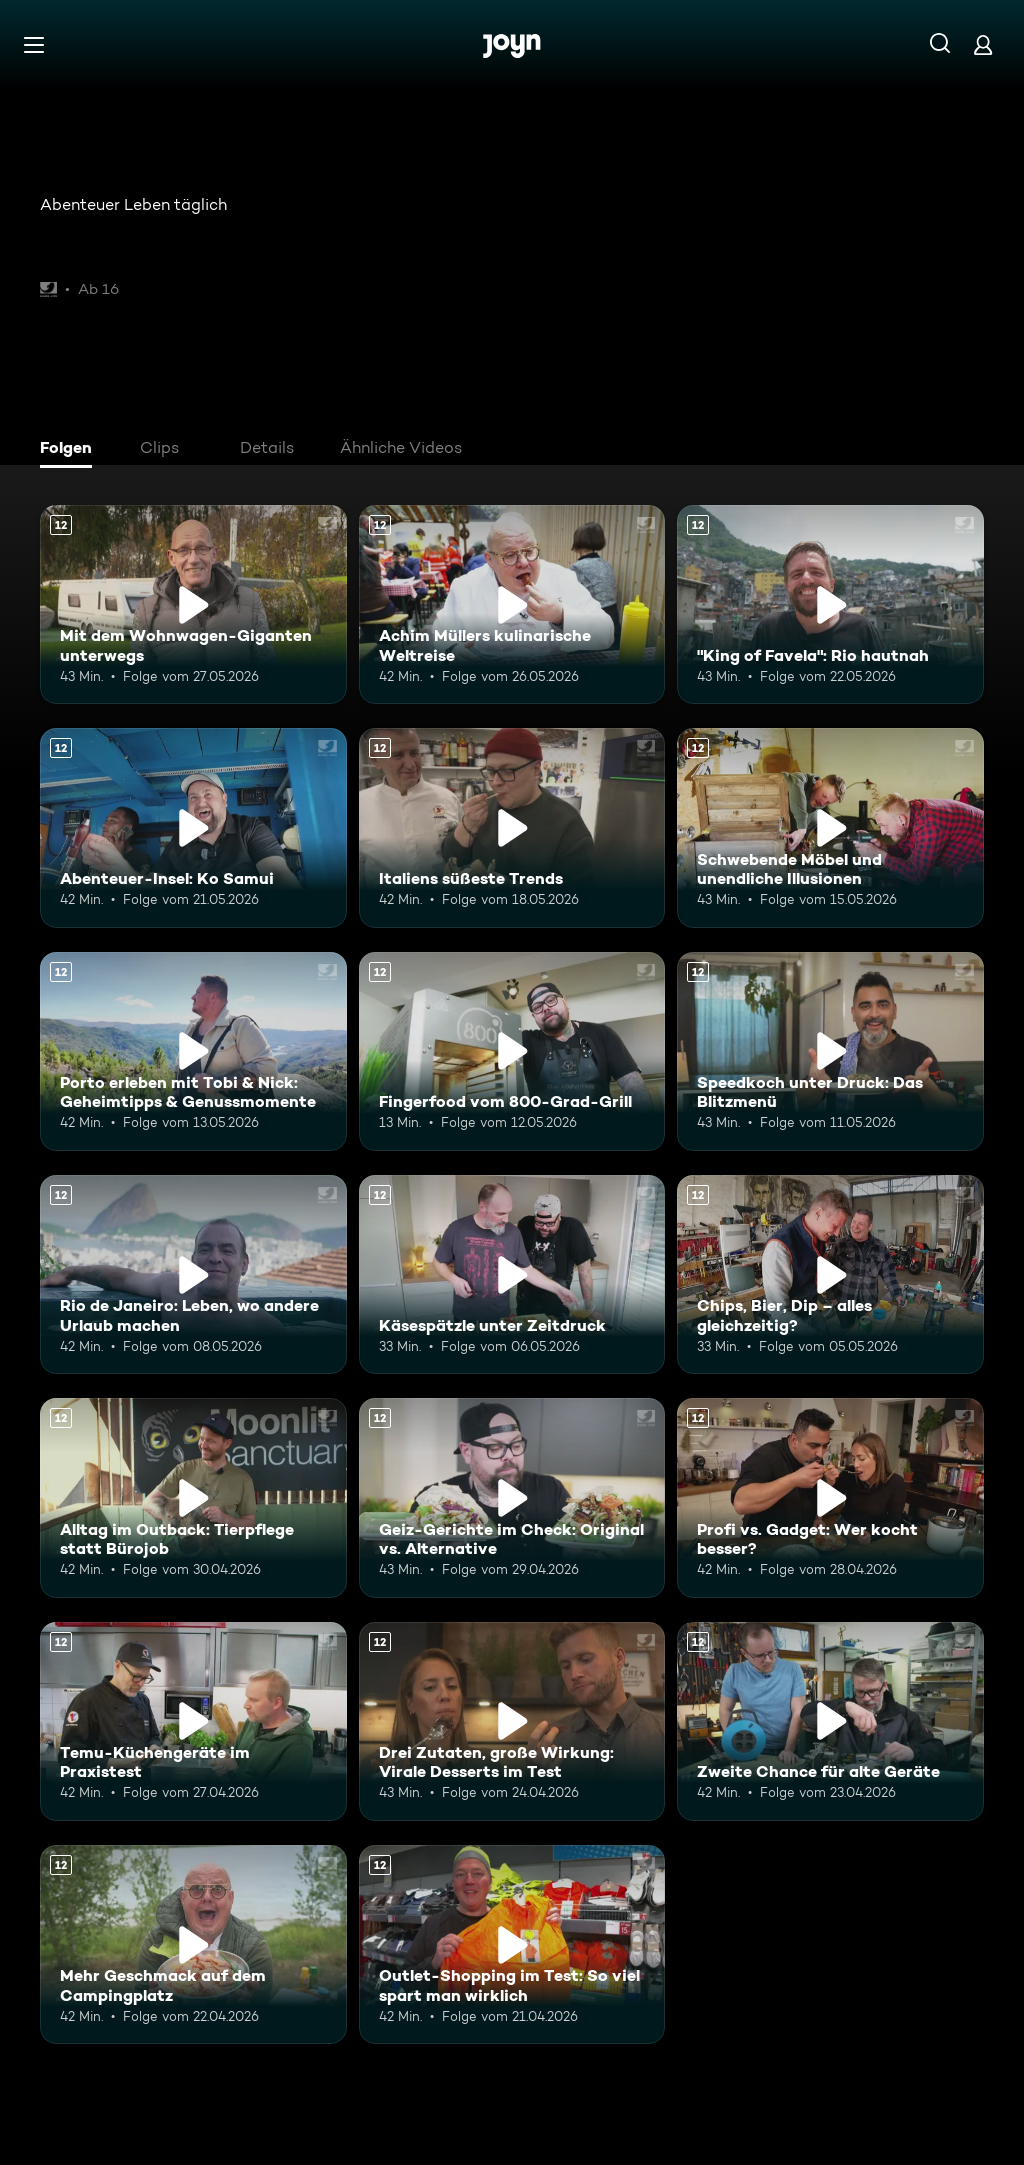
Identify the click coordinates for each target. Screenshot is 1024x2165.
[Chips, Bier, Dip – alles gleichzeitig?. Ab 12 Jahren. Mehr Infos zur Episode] (830, 1274)
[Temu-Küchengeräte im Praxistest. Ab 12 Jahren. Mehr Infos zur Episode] (193, 1721)
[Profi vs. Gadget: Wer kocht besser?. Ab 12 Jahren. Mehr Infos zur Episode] (830, 1497)
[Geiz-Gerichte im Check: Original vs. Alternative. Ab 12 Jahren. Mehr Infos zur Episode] (512, 1497)
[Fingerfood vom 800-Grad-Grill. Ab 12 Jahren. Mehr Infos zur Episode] (512, 1051)
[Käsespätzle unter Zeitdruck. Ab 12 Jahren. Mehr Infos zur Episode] (512, 1274)
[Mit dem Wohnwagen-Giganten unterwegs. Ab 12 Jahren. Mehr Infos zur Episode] (193, 604)
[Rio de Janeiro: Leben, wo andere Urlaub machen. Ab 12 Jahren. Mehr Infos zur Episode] (193, 1274)
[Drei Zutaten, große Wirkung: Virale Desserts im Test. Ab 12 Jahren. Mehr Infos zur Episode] (512, 1721)
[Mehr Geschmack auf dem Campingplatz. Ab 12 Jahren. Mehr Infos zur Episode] (193, 1944)
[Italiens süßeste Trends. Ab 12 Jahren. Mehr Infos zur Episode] (512, 827)
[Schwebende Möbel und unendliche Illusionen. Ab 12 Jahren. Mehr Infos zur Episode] (830, 827)
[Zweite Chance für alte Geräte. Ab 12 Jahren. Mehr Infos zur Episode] (830, 1721)
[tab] (71, 450)
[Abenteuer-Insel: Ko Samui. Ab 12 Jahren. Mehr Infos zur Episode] (193, 827)
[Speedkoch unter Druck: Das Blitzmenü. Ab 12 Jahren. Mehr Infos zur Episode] (830, 1051)
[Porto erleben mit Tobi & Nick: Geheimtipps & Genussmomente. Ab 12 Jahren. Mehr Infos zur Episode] (193, 1051)
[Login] (983, 44)
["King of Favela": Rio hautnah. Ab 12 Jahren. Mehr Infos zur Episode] (830, 604)
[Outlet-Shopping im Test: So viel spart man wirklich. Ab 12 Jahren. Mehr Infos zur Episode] (512, 1944)
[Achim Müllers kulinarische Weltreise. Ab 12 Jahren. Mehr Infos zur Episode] (512, 604)
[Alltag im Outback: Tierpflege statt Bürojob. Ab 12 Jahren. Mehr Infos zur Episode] (193, 1497)
